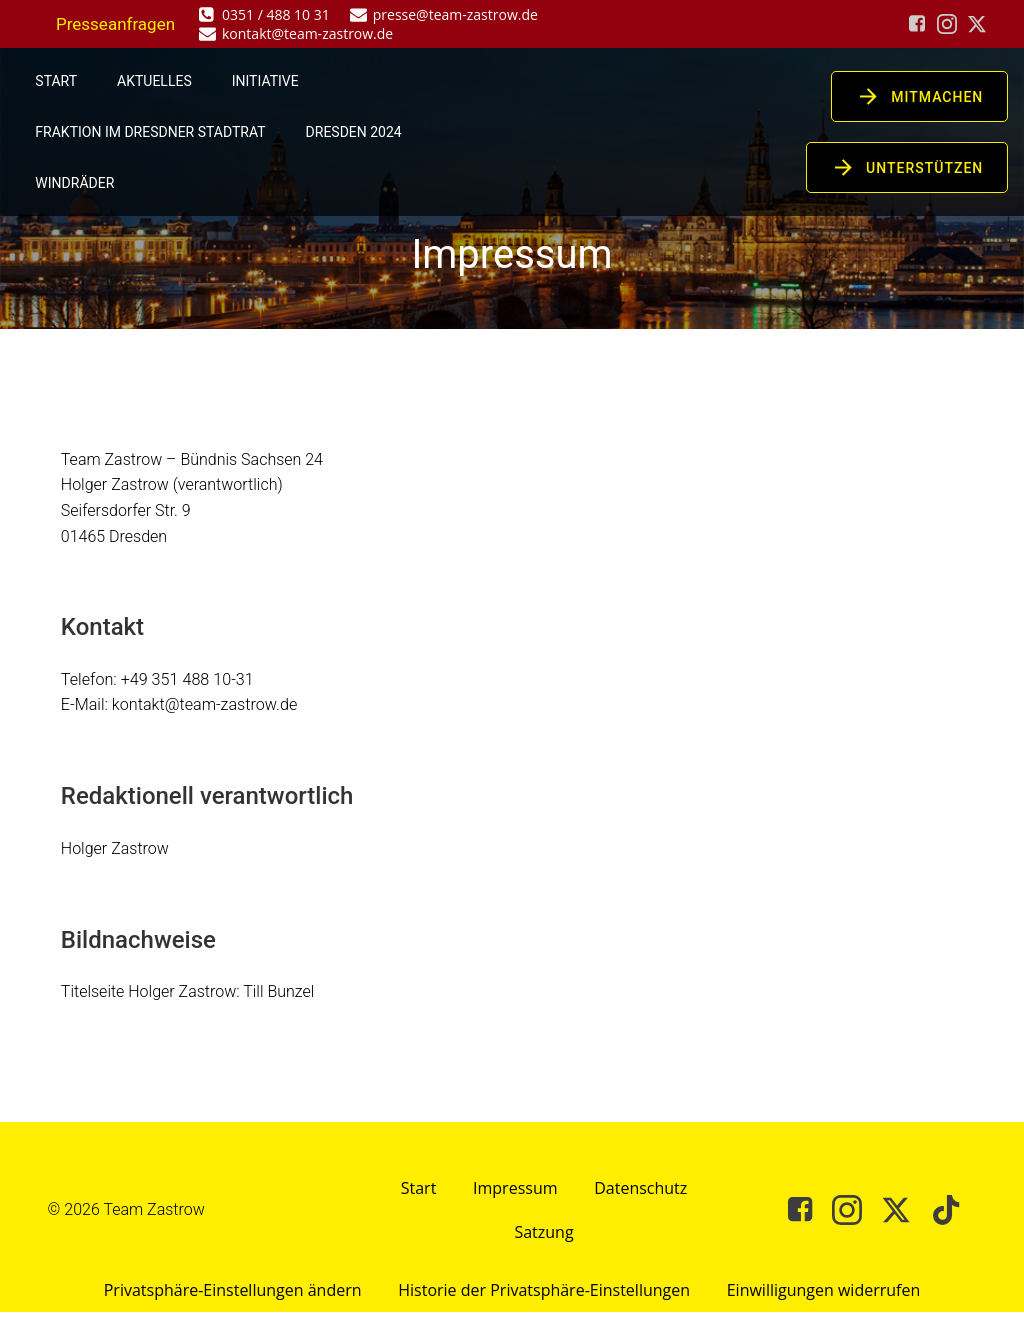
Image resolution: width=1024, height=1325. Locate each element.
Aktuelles (155, 81)
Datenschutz (643, 1199)
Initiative (265, 81)
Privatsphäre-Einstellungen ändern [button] (229, 1303)
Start (57, 81)
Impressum (515, 1199)
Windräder (75, 183)
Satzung (543, 1243)
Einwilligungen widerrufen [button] (827, 1303)
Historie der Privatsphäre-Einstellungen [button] (544, 1303)
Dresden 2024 (354, 132)
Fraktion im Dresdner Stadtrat (151, 132)
